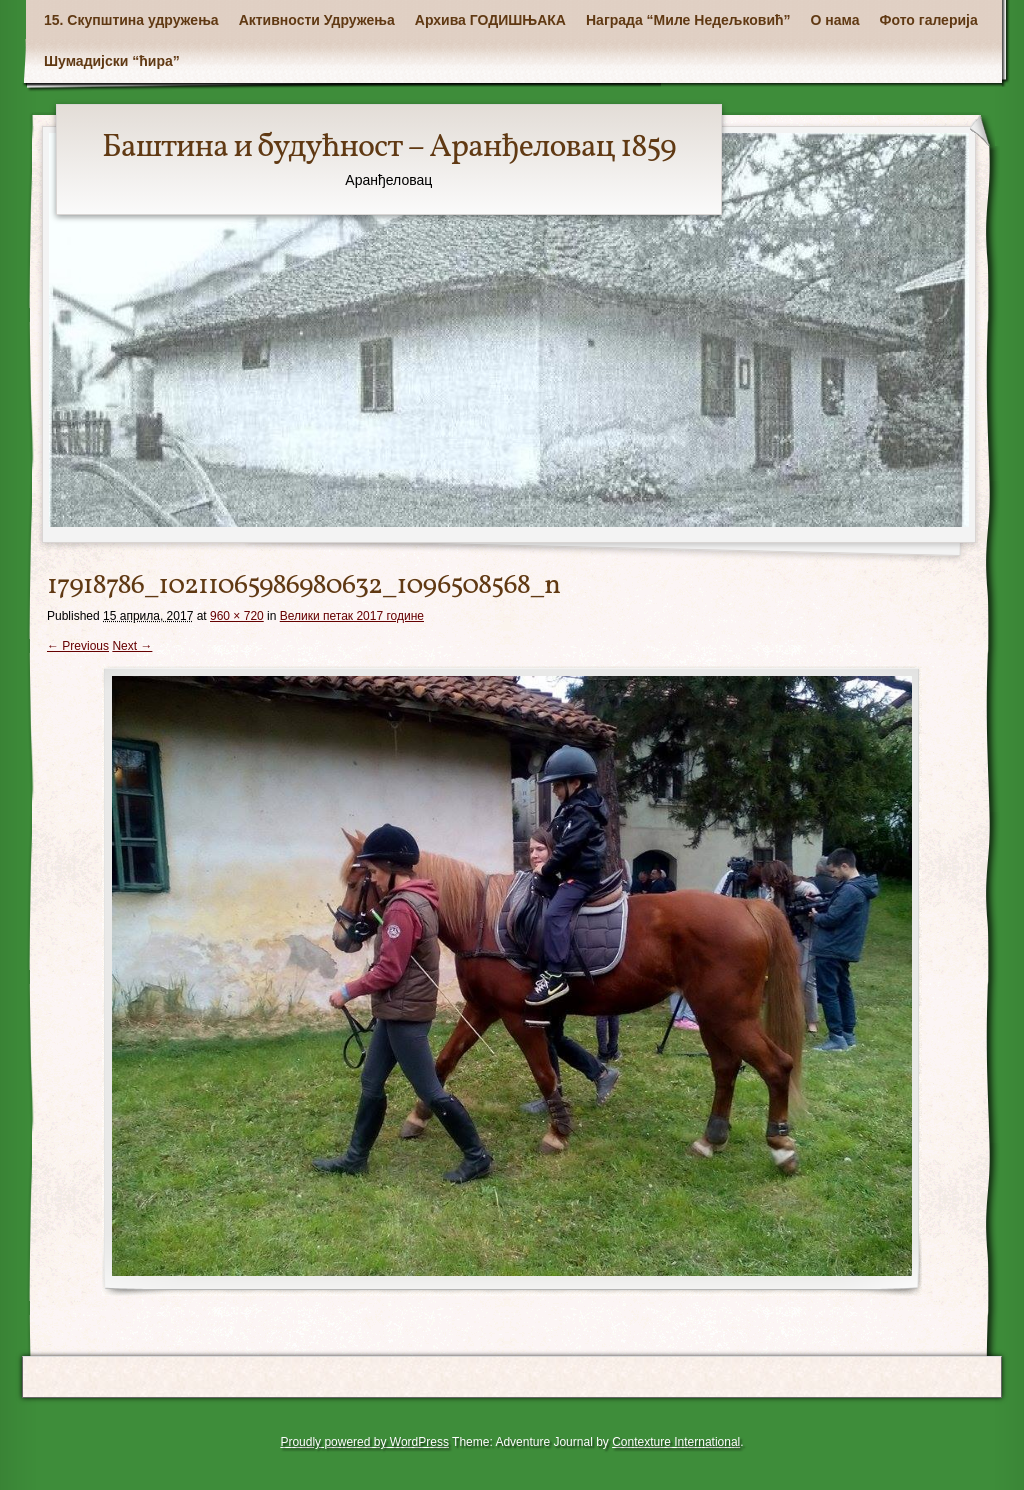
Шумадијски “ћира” (112, 61)
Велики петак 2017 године (352, 616)
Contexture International (676, 1442)
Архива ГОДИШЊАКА (490, 20)
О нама (835, 20)
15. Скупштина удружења (131, 20)
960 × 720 (237, 616)
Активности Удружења (317, 20)
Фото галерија (929, 20)
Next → (132, 646)
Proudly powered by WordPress (364, 1442)
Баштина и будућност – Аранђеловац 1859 (389, 148)
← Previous (78, 646)
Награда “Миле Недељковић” (688, 20)
